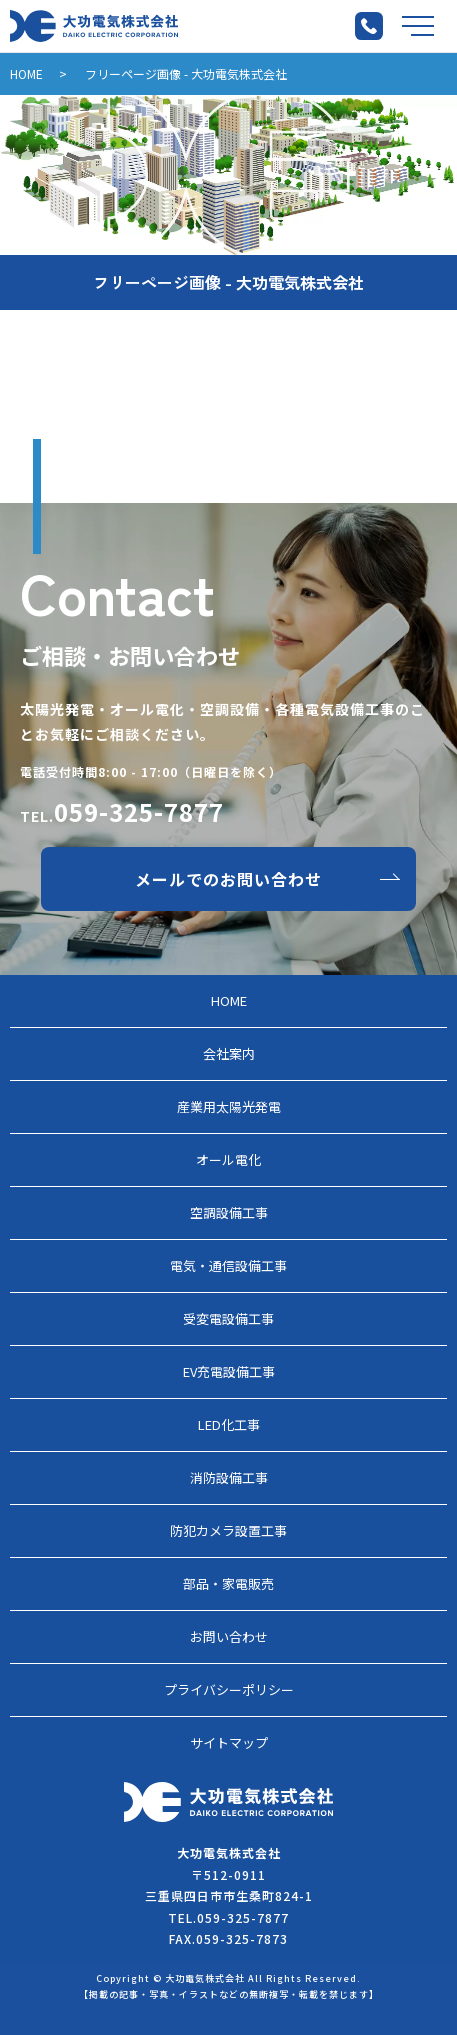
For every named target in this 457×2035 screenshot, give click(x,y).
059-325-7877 (139, 811)
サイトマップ (229, 1742)
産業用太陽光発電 (229, 1106)
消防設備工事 (229, 1477)
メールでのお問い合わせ (228, 879)
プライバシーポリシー (229, 1689)
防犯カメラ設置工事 (228, 1530)
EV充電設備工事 (229, 1371)
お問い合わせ (229, 1636)
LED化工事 (229, 1424)
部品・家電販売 (228, 1583)
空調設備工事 (229, 1212)
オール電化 (228, 1159)
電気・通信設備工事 (228, 1265)
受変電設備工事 (228, 1318)
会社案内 (229, 1053)
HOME (26, 73)
